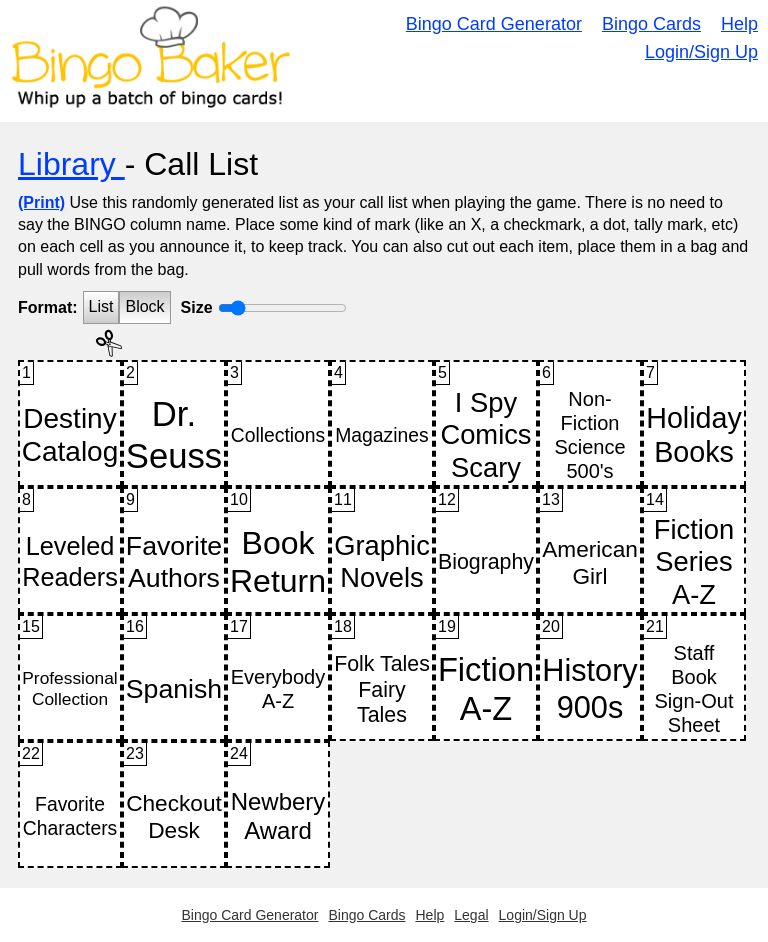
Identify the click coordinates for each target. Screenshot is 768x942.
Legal (471, 915)
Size (197, 307)
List (101, 306)
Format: (48, 307)
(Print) (41, 202)
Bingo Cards (651, 24)
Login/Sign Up (701, 52)
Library (71, 164)
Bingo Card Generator (494, 24)
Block (144, 306)
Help (739, 24)
